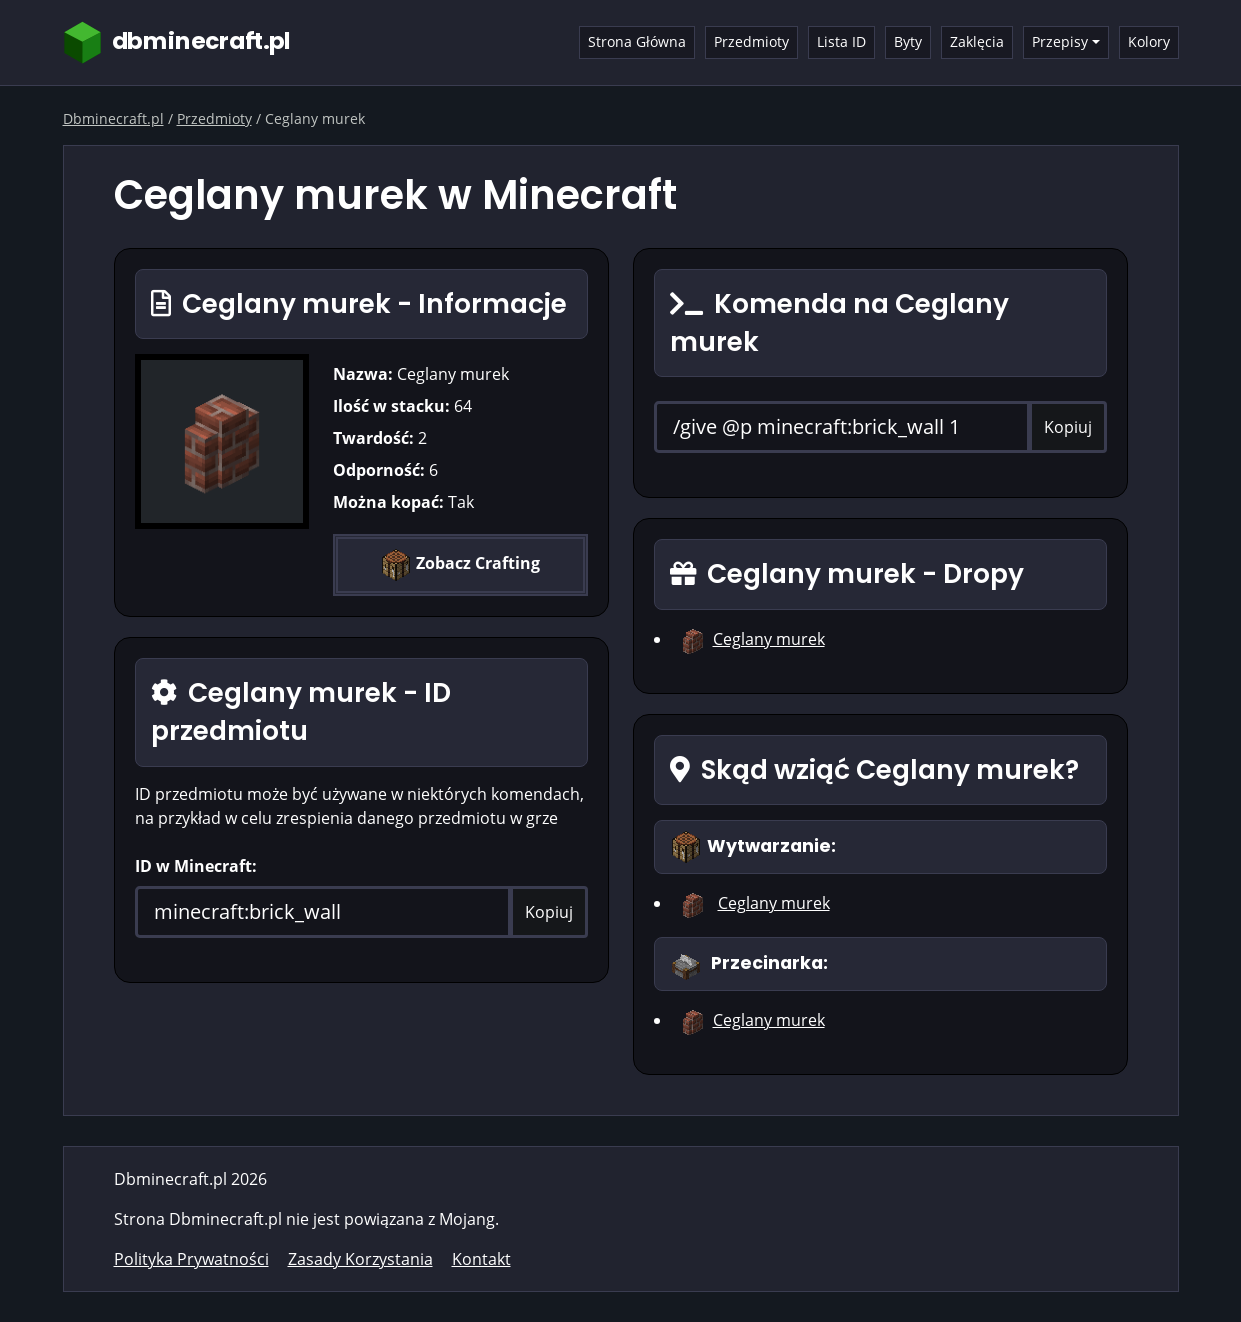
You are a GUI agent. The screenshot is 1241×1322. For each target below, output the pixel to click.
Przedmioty (751, 41)
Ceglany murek (769, 639)
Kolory (1149, 41)
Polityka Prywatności (191, 1259)
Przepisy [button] (1060, 41)
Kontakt (481, 1259)
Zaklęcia (977, 41)
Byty (908, 41)
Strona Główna (637, 41)
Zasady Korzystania (360, 1259)
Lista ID (841, 41)
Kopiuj (549, 912)
